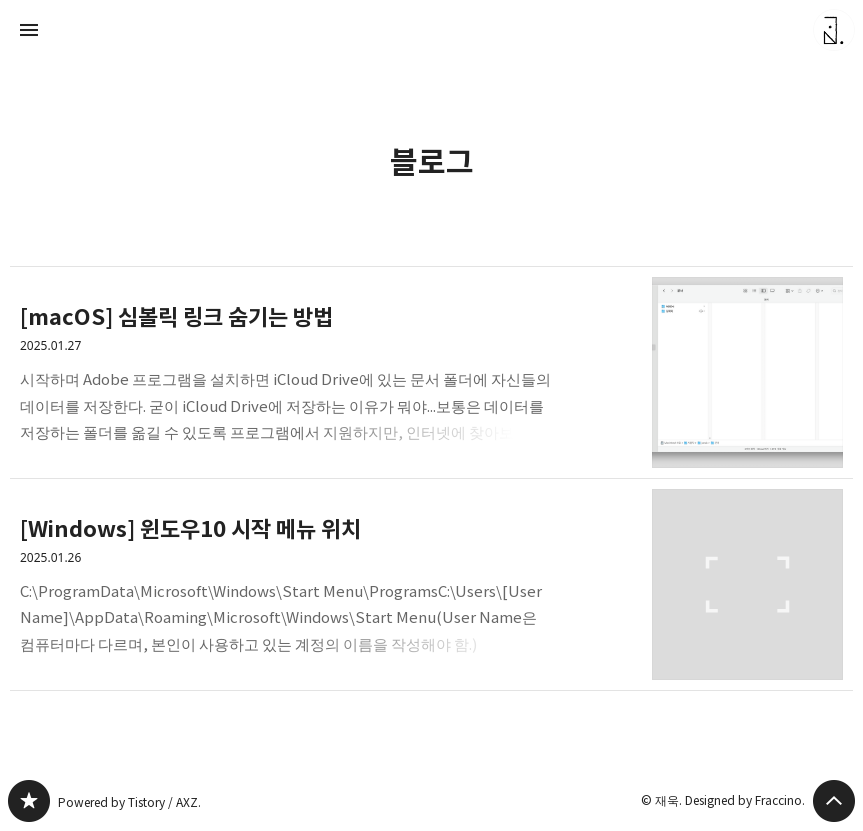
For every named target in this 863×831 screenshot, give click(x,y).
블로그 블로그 (29, 801)
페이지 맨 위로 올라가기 (834, 801)
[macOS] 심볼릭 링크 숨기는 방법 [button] (431, 372)
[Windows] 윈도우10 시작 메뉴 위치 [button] (431, 585)
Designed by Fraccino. (746, 799)
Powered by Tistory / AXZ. (126, 801)
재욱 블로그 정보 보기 (834, 30)
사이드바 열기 (29, 30)
